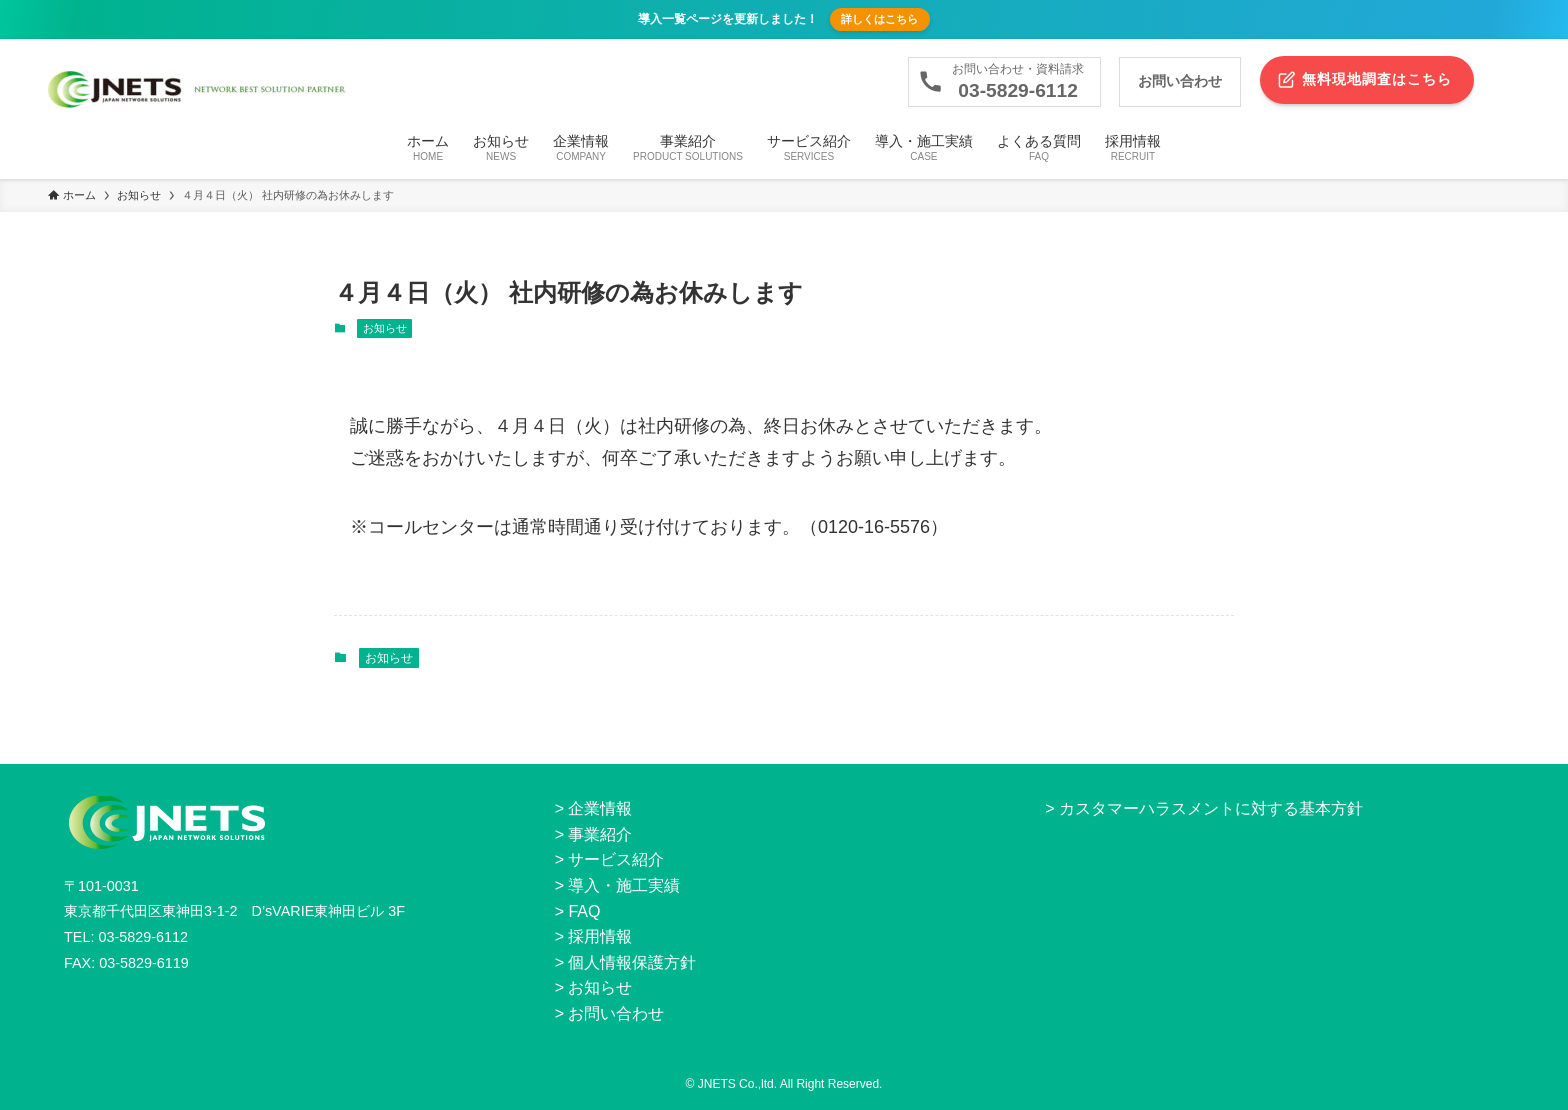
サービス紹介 (616, 859)
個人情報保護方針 (632, 962)
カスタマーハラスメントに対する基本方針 (1211, 808)
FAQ (584, 911)
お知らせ (385, 328)
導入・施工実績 (624, 885)
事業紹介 (600, 834)
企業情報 (600, 808)
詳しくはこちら (879, 19)
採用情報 (600, 936)
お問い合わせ (616, 1013)
